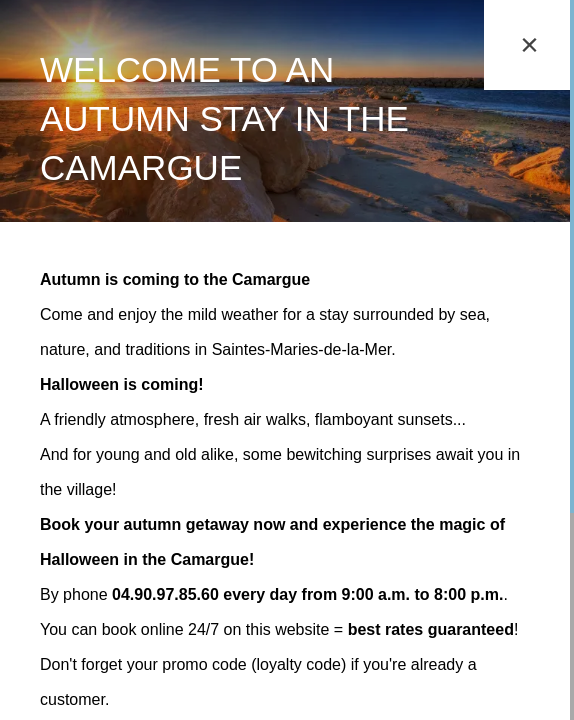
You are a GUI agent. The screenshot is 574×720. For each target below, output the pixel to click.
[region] (287, 360)
